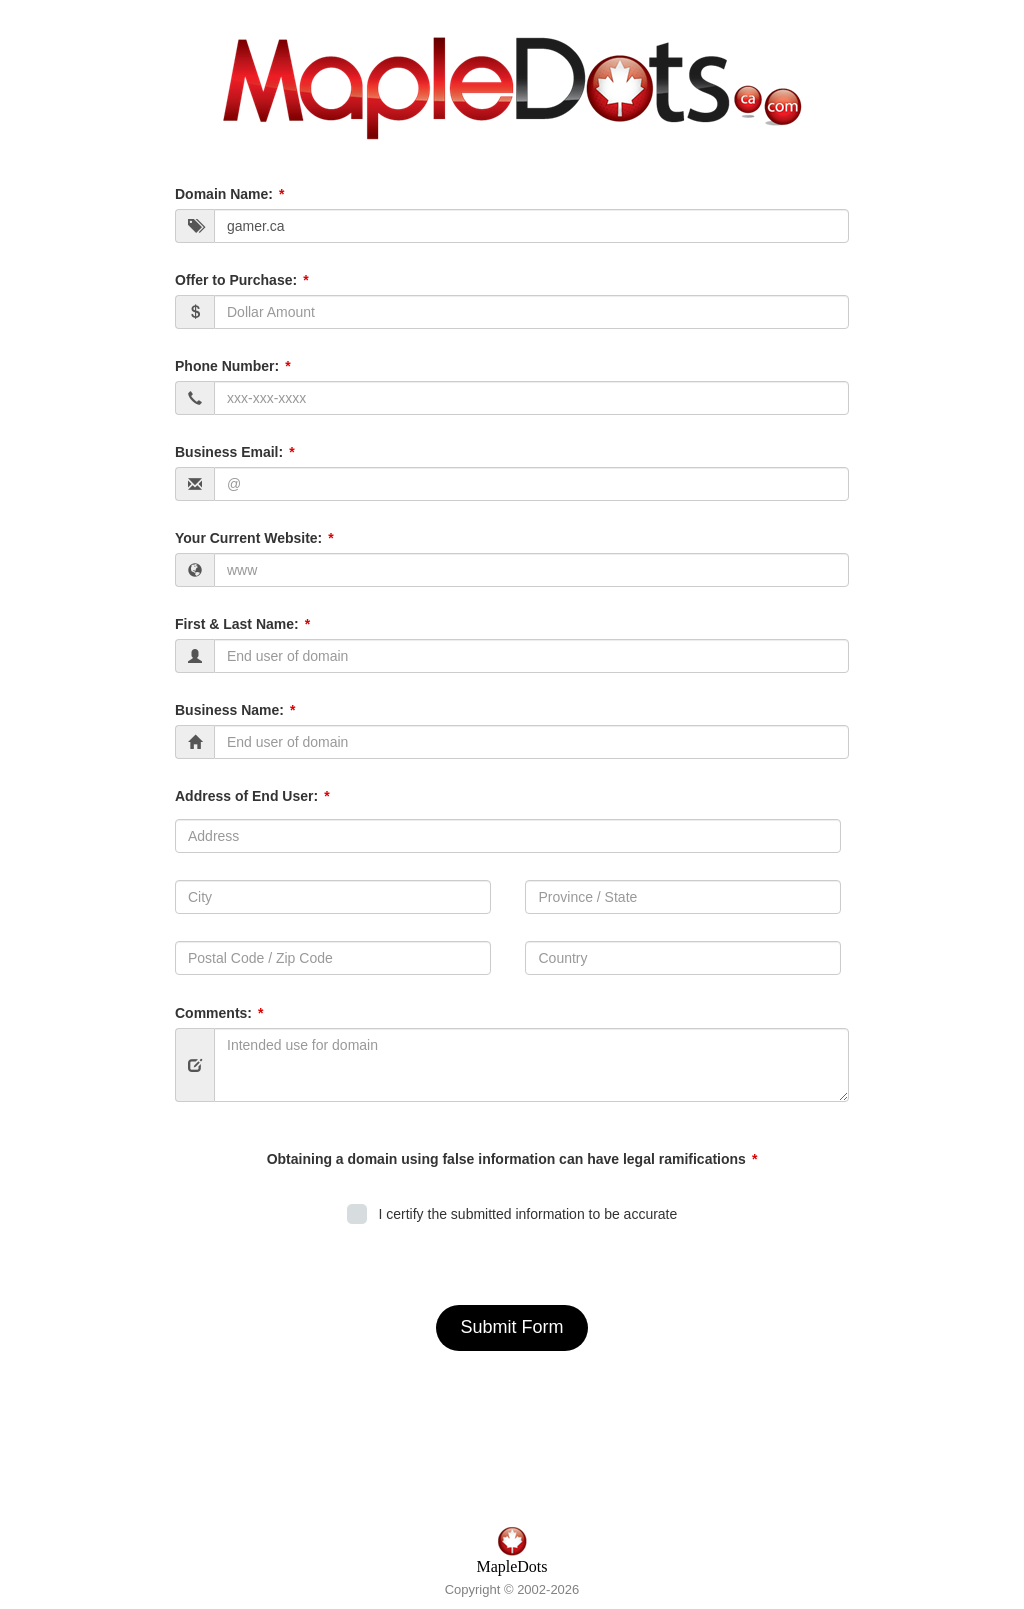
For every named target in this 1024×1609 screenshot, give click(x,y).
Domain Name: (224, 194)
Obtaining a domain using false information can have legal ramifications (506, 1159)
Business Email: (229, 452)
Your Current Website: (248, 538)
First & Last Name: (237, 624)
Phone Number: (227, 366)
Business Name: (229, 710)
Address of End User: (246, 796)
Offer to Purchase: (236, 280)
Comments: (213, 1013)
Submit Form (511, 1327)
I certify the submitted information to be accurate (524, 1214)
